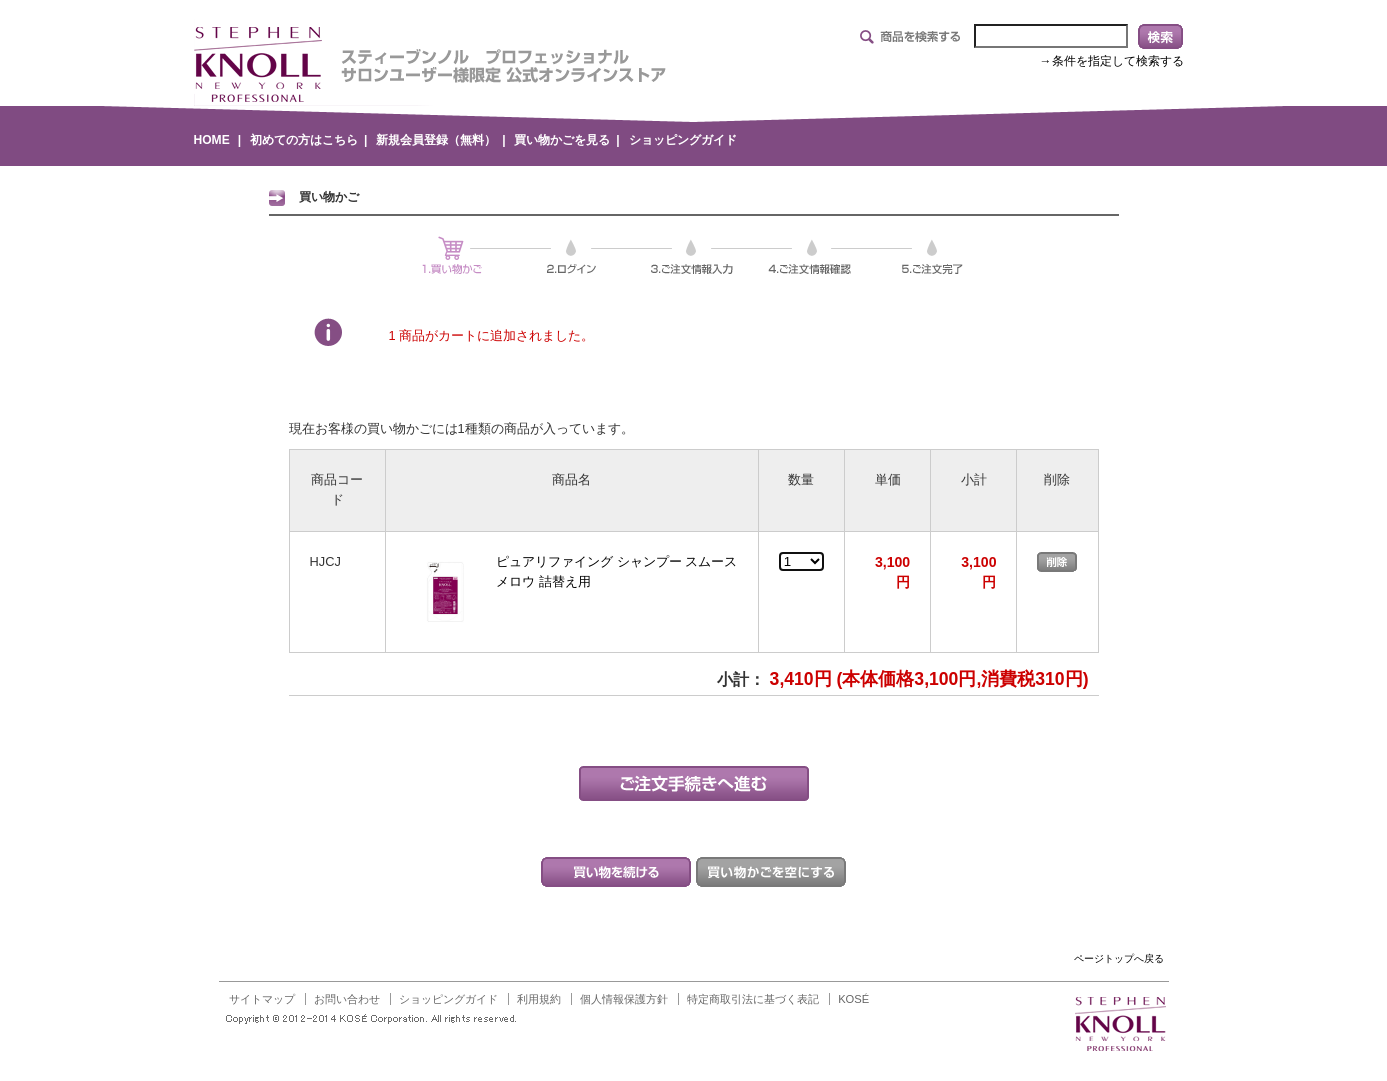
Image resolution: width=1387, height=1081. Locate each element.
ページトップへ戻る (1119, 958)
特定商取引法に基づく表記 (753, 999)
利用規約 (539, 999)
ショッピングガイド (683, 140)
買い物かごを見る (562, 140)
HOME (212, 140)
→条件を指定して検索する (1112, 61)
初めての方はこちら (304, 140)
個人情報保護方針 (624, 999)
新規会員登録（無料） (436, 140)
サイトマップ (262, 999)
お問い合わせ (347, 999)
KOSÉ (853, 999)
